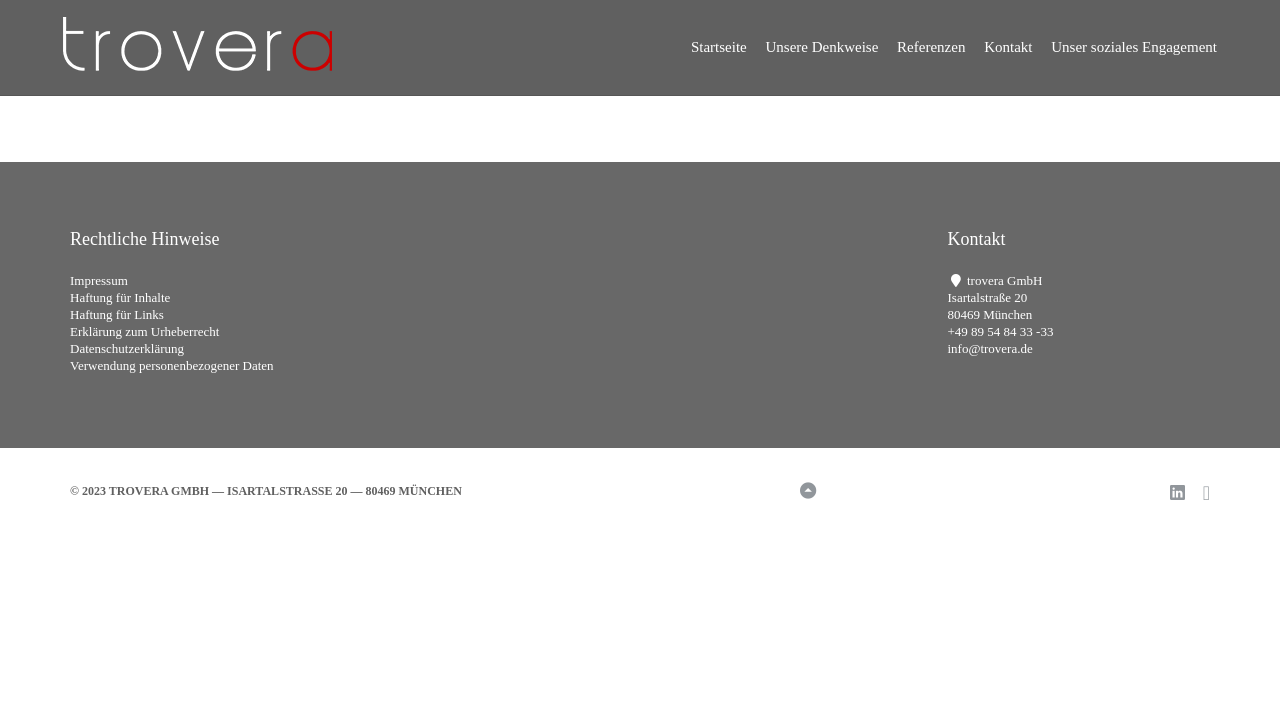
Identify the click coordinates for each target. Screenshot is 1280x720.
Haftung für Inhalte (120, 297)
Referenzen (931, 47)
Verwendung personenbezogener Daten (172, 365)
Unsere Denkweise (821, 47)
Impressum (99, 280)
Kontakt (1008, 47)
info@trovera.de (990, 348)
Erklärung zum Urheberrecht (144, 331)
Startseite (719, 47)
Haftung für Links (117, 314)
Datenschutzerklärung (127, 348)
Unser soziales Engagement (1134, 47)
